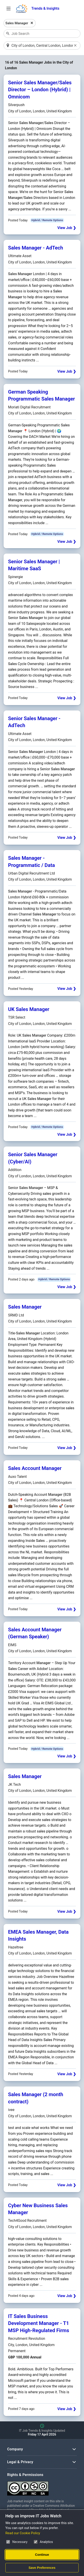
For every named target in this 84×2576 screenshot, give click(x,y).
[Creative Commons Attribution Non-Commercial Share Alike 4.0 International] (42, 2487)
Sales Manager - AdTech (35, 248)
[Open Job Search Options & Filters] (8, 8)
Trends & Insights (45, 8)
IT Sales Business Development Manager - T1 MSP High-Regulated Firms (38, 2323)
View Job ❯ (66, 228)
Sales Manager (25, 1307)
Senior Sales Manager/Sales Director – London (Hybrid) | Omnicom (40, 90)
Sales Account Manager (35, 1468)
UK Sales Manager (28, 1009)
